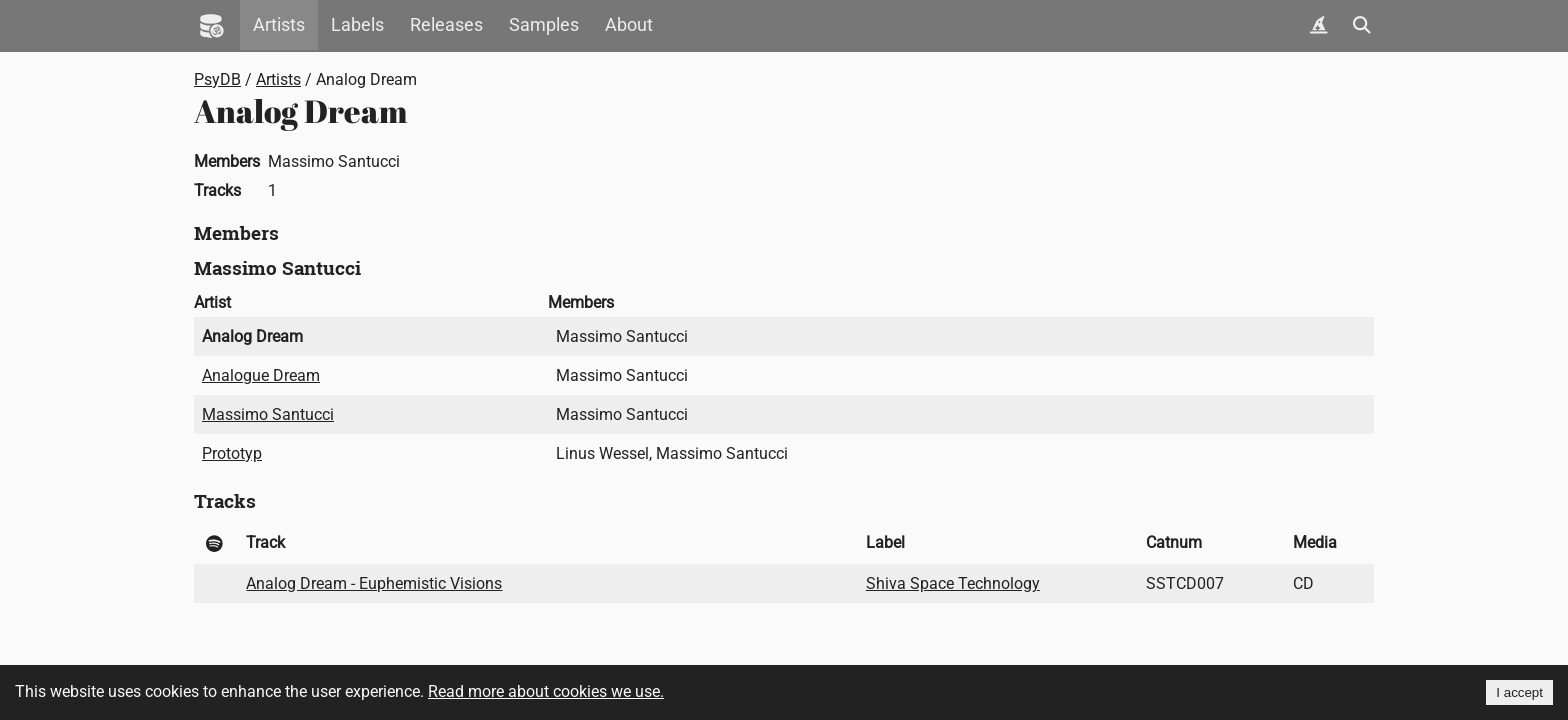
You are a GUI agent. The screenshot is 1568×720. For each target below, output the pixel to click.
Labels (357, 25)
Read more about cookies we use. (546, 691)
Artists (279, 25)
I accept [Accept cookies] (1519, 692)
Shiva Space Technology (953, 583)
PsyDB (217, 79)
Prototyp (232, 453)
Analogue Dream (261, 375)
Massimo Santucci (268, 414)
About (629, 25)
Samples (544, 25)
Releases (446, 25)
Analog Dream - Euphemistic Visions (374, 583)
